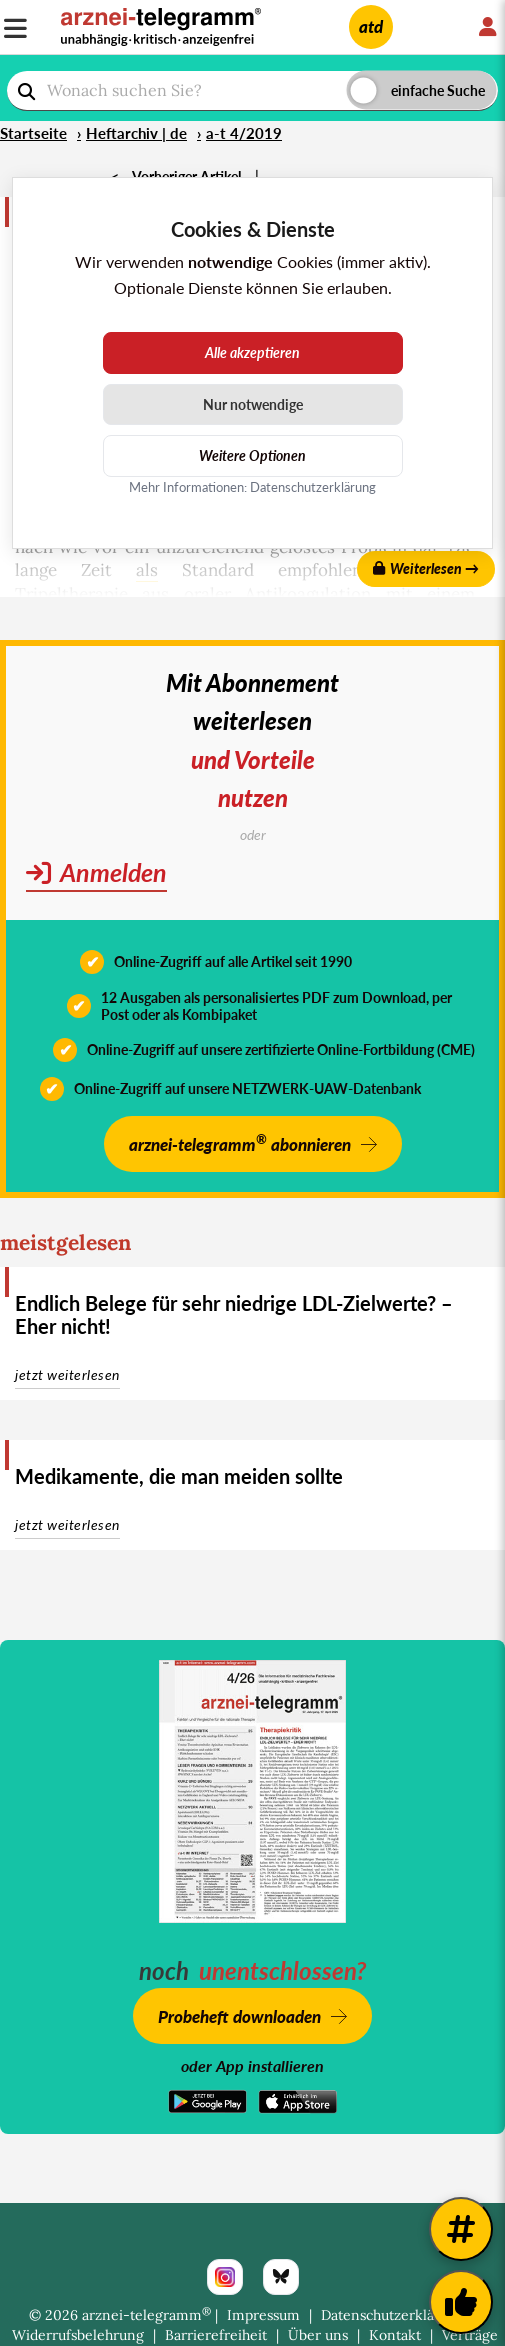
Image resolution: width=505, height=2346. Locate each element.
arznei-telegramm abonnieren (240, 1142)
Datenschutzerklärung (393, 2315)
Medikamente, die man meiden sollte (179, 1476)
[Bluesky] (281, 2277)
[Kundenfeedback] (461, 2302)
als (147, 570)
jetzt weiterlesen (67, 1374)
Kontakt (395, 2335)
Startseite (33, 133)
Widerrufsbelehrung (78, 2335)
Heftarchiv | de (136, 133)
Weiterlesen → (426, 568)
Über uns (318, 2335)
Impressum (263, 2315)
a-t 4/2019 (244, 133)
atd (371, 26)
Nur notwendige (253, 404)
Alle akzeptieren (252, 352)
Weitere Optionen (252, 455)
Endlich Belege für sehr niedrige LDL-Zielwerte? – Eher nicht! (234, 1314)
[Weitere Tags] (461, 2229)
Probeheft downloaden (239, 2016)
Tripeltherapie (71, 594)
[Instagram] (225, 2277)
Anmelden (96, 872)
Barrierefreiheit (216, 2335)
